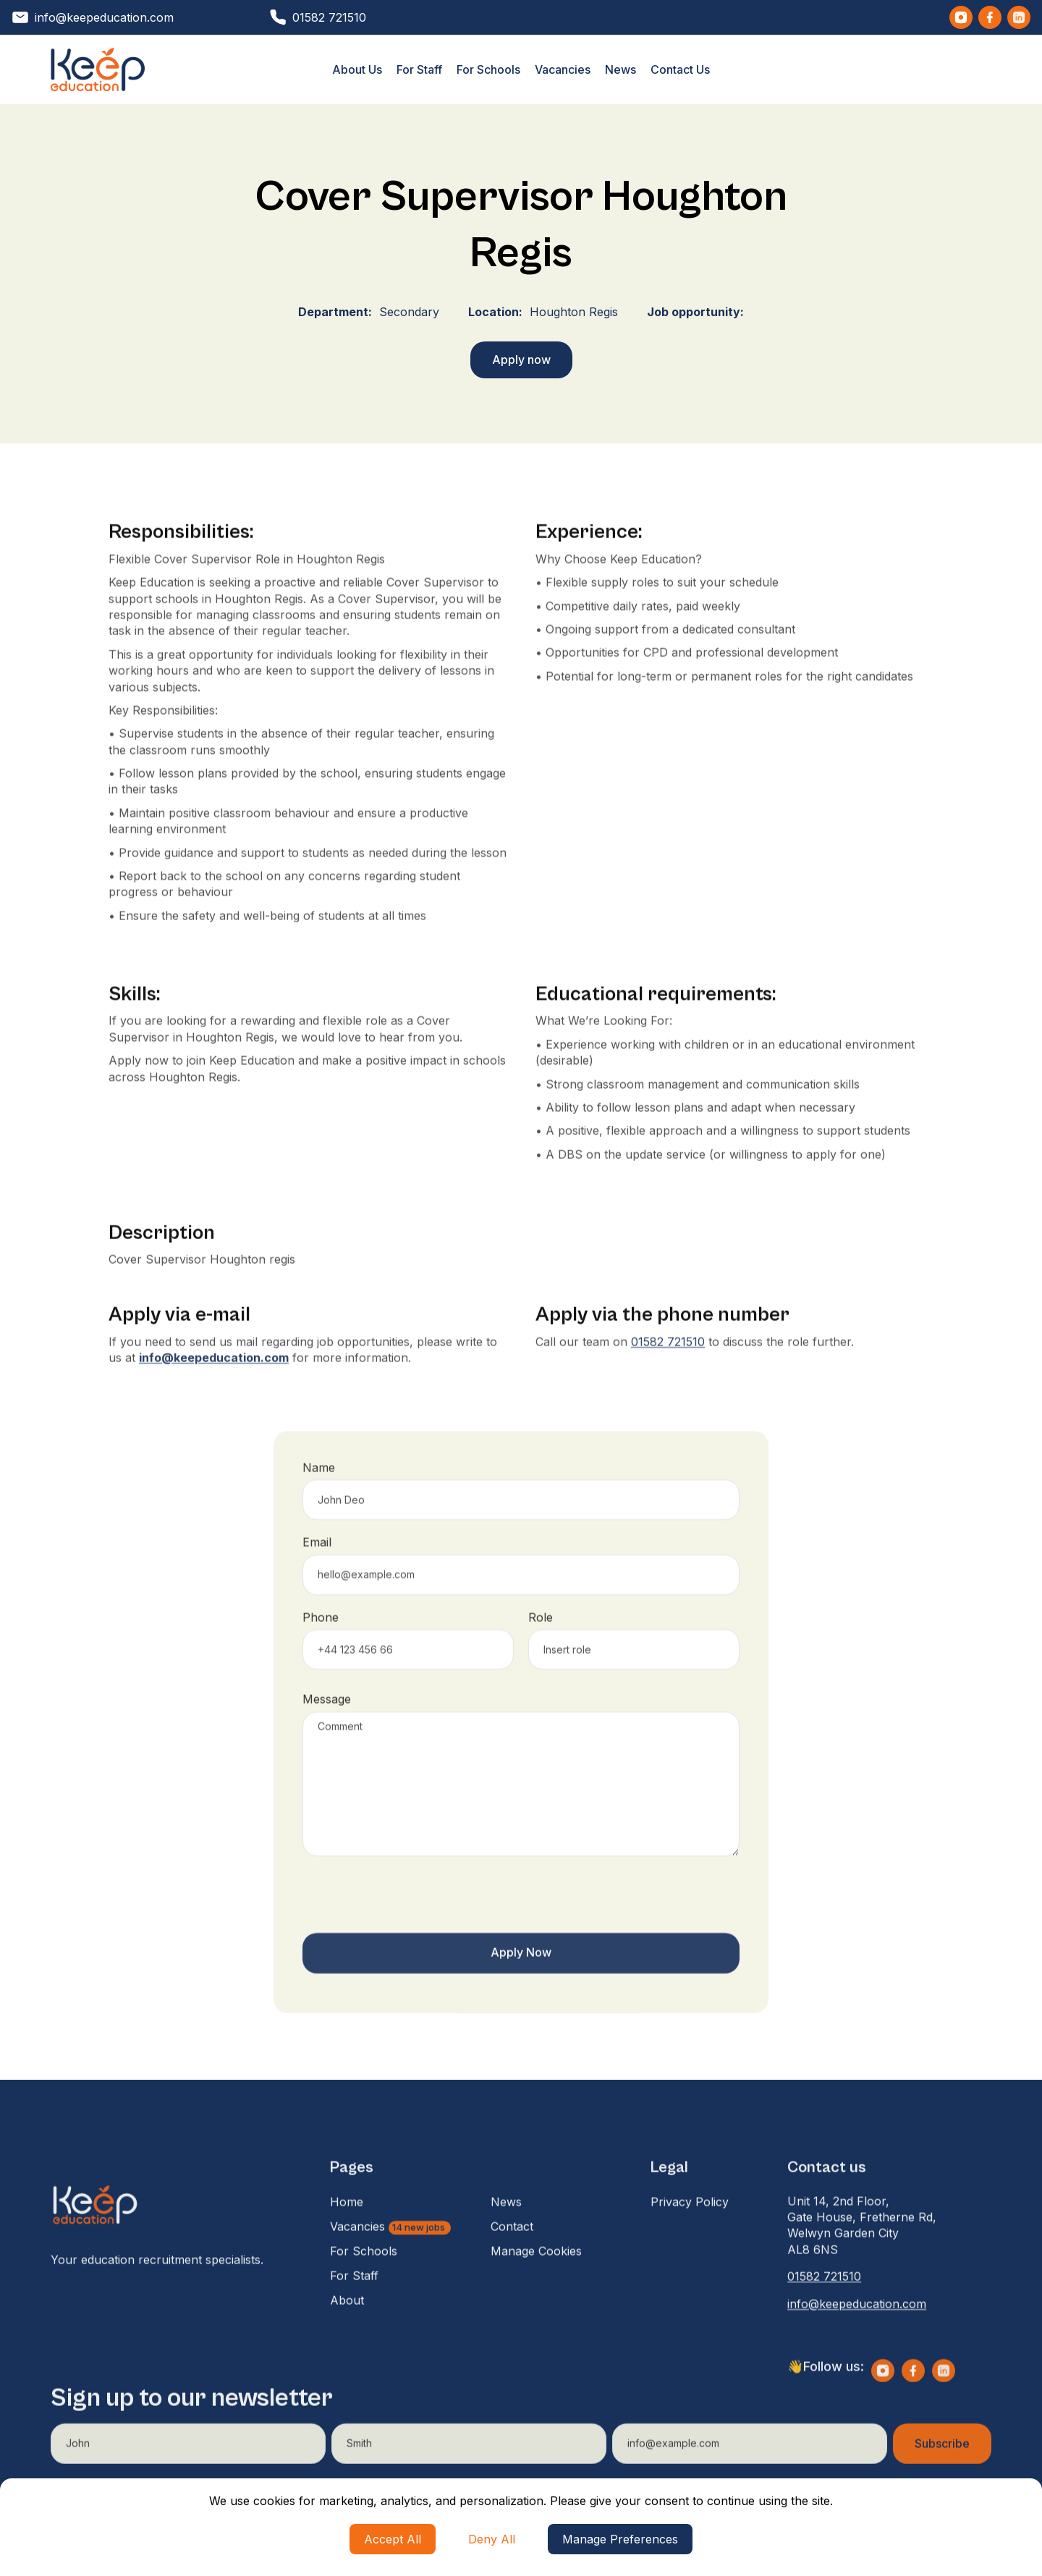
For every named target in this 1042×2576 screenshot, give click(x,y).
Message (326, 1726)
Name (318, 1494)
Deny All (491, 2539)
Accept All (392, 2539)
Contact (512, 2252)
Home (346, 2228)
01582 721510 (668, 1368)
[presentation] (412, 1925)
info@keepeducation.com (856, 2330)
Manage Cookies (536, 2277)
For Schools (488, 69)
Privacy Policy (690, 2228)
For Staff (419, 69)
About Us (357, 69)
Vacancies (562, 69)
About (347, 2326)
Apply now (521, 360)
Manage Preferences (620, 2539)
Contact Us (680, 69)
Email (316, 1569)
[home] (98, 69)
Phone (320, 1643)
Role (540, 1643)
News (620, 69)
